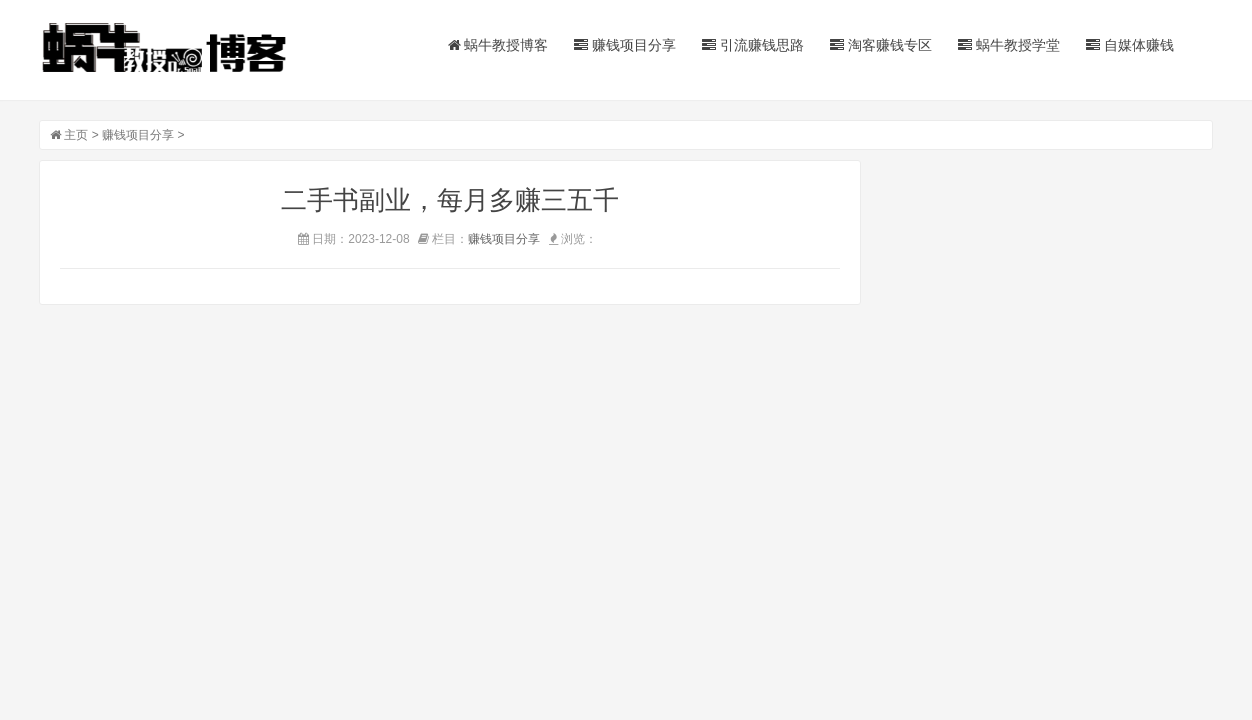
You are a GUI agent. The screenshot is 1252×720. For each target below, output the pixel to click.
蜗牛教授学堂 (1009, 45)
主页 (76, 135)
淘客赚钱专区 (881, 45)
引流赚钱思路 (753, 45)
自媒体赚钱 (1130, 45)
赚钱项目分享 (625, 45)
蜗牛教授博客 (498, 45)
